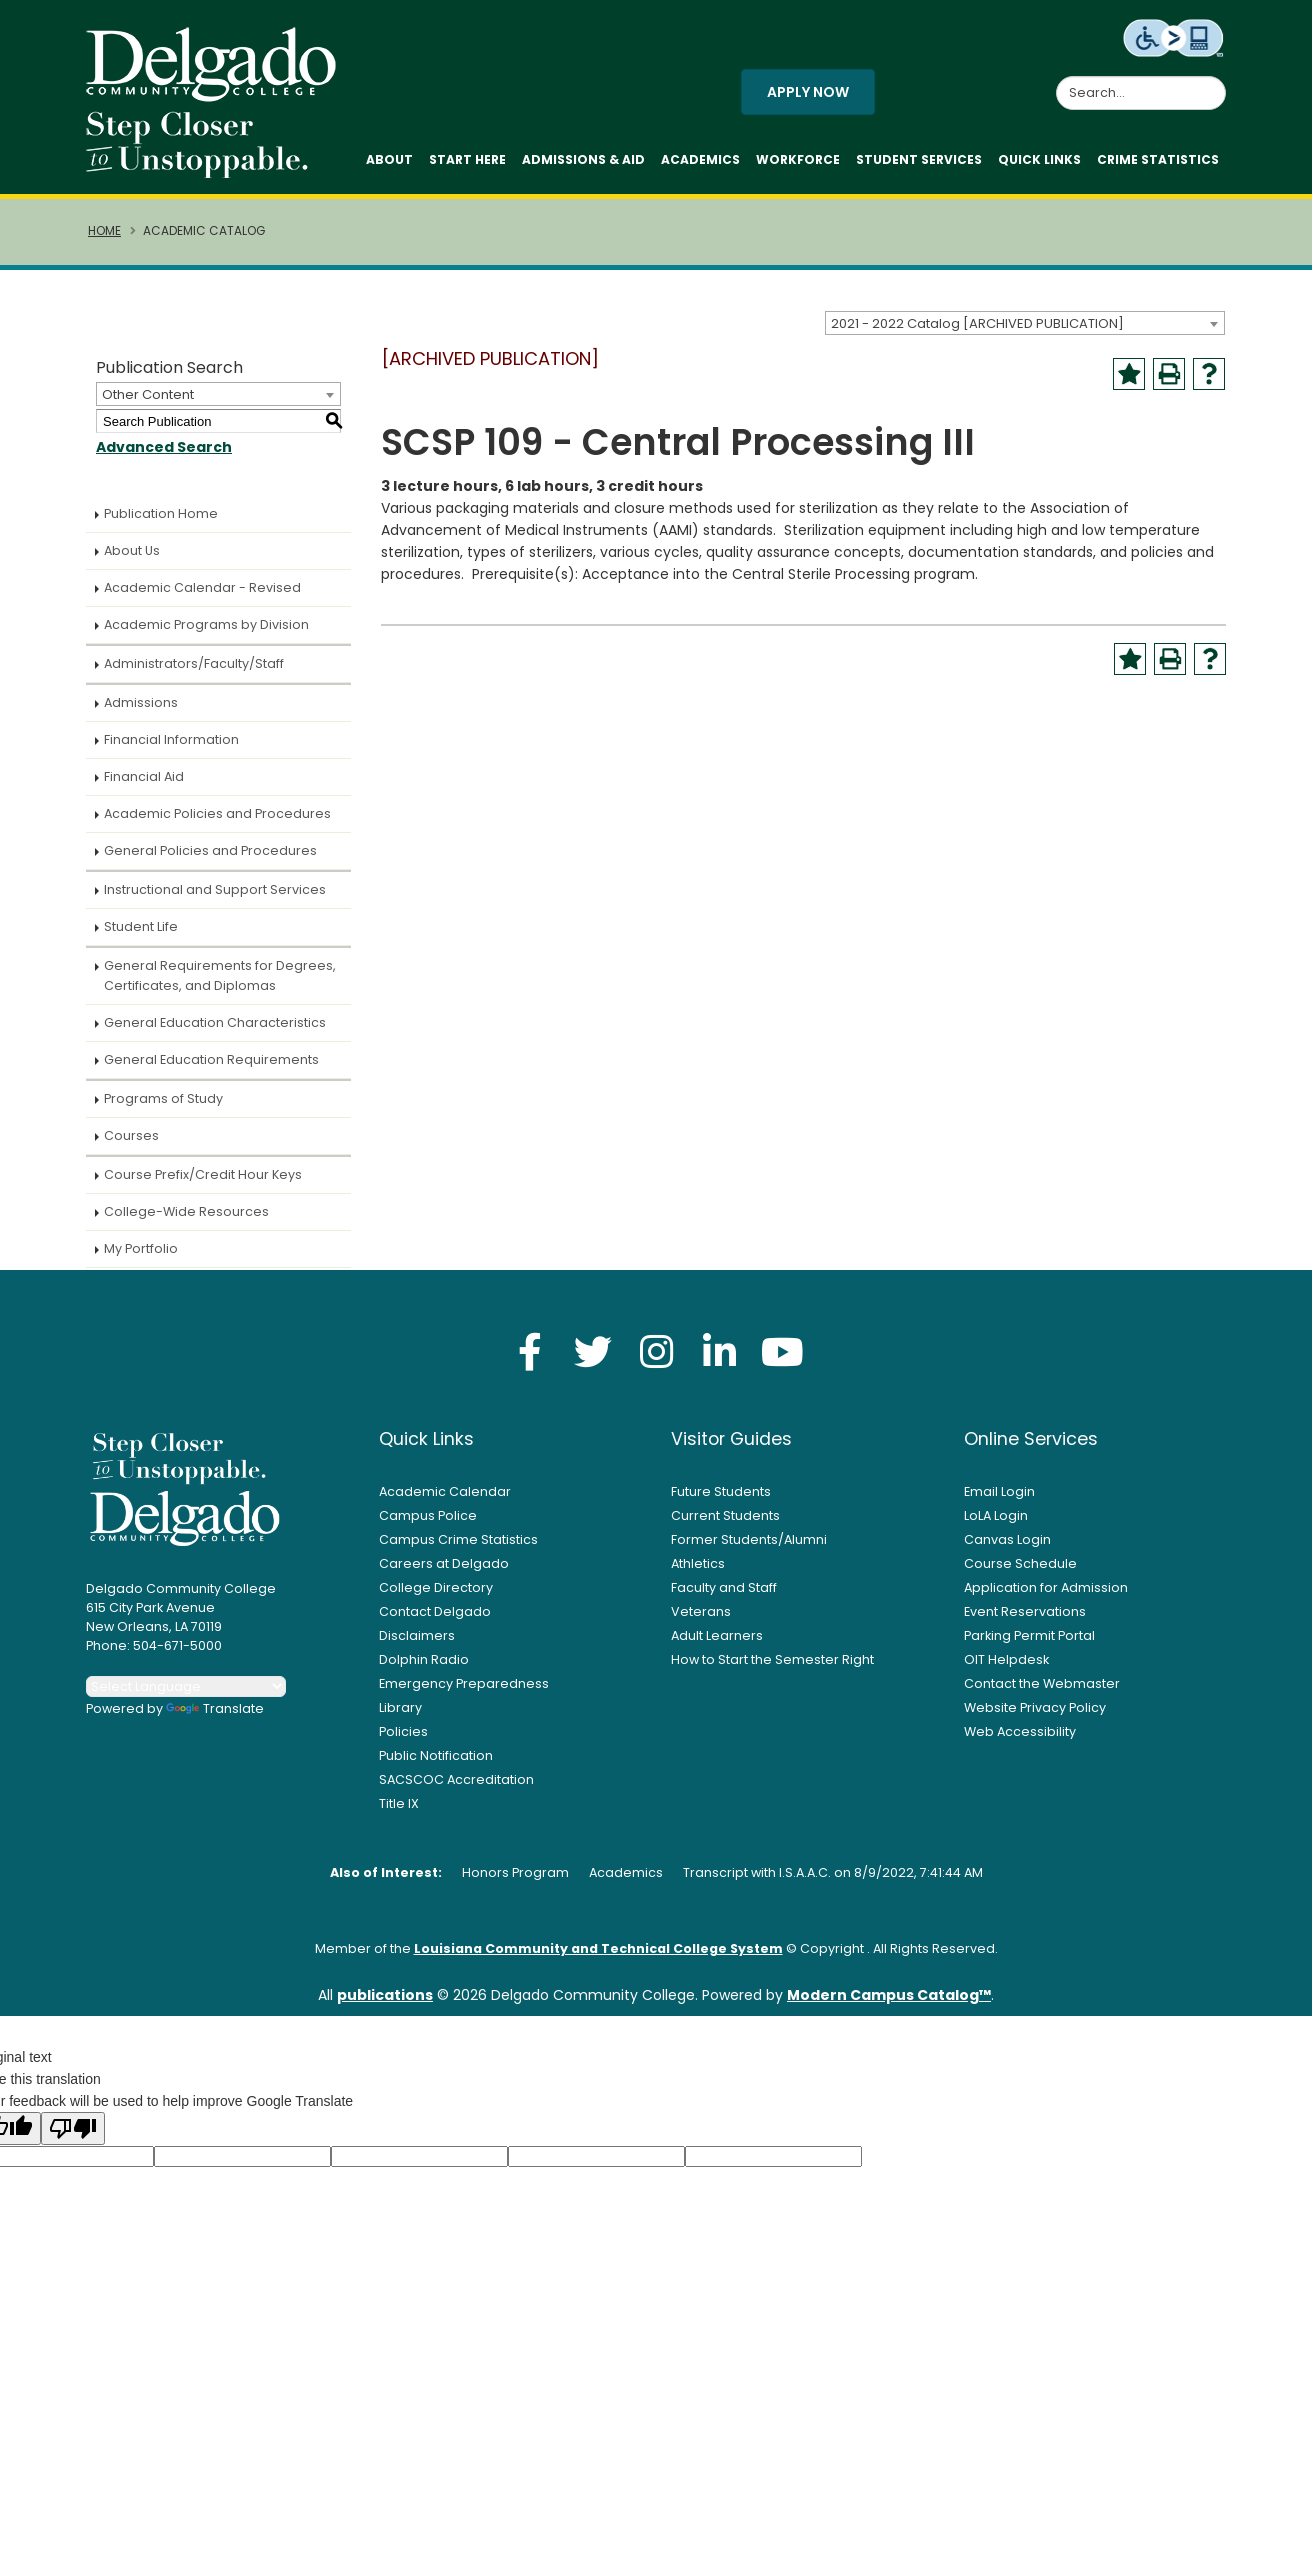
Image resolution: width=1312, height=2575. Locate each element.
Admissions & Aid (583, 159)
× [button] (1001, 2544)
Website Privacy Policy (1035, 1707)
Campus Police (428, 1515)
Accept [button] (940, 2549)
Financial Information (171, 739)
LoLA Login (996, 1515)
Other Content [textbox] (148, 394)
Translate (215, 1708)
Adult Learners (717, 1635)
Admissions (141, 702)
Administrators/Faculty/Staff (194, 663)
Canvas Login (1007, 1539)
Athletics (698, 1563)
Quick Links (1039, 159)
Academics (700, 159)
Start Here (467, 159)
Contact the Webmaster (1042, 1683)
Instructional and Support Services (215, 889)
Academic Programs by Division (206, 624)
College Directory (436, 1587)
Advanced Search (164, 447)
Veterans (701, 1611)
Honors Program (515, 1872)
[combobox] (1025, 323)
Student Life (141, 926)
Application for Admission (1046, 1587)
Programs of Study (163, 1098)
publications (385, 1995)
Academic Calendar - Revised (202, 587)
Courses (131, 1135)
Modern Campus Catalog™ (889, 1995)
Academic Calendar (445, 1491)
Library (400, 1707)
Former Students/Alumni (749, 1539)
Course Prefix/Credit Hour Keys (203, 1174)
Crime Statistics (1158, 159)
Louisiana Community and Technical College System (598, 1948)
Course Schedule (1020, 1563)
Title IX (399, 1803)
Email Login (999, 1491)
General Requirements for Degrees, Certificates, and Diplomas (220, 975)
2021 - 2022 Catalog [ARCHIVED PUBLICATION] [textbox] (977, 323)
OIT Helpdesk (1006, 1659)
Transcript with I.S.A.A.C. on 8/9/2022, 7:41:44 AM (833, 1872)
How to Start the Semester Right (772, 1659)
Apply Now (808, 92)
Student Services (919, 159)
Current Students (725, 1515)
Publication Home (161, 513)
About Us (132, 550)
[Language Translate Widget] (186, 1686)
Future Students (721, 1491)
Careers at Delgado (444, 1563)
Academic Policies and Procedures (217, 813)
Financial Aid (144, 776)
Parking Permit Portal (1029, 1635)
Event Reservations (1025, 1611)
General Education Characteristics (215, 1022)
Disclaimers (417, 1635)
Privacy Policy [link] (800, 2548)
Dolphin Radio (424, 1659)
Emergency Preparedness (464, 1683)
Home (104, 231)
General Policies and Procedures (210, 850)
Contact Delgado (435, 1611)
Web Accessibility (1020, 1731)
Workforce (798, 159)
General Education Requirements (211, 1059)
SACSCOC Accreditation (456, 1779)
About (389, 159)
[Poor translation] (73, 2128)
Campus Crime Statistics (458, 1539)
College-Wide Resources (186, 1211)
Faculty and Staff (724, 1587)
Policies (403, 1731)
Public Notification (436, 1755)
